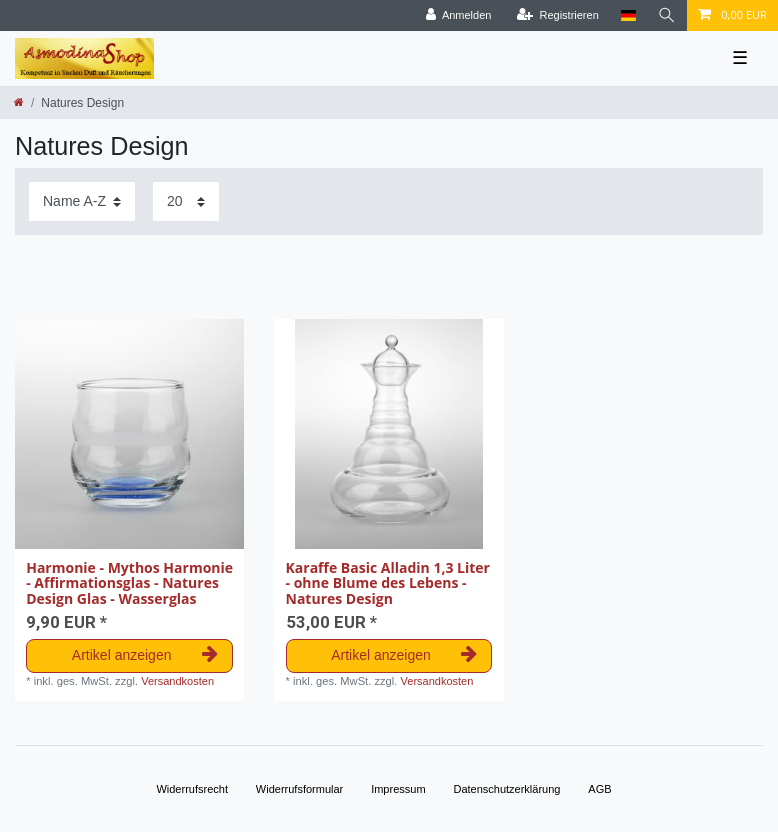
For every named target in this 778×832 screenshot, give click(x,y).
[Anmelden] (459, 15)
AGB (599, 789)
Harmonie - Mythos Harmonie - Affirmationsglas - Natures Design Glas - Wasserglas (129, 583)
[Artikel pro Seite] (186, 201)
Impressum (398, 789)
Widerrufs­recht (192, 789)
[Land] (628, 15)
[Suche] (667, 15)
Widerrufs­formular (299, 789)
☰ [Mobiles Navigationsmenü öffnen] (740, 58)
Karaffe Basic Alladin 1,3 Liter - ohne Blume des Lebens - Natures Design (388, 583)
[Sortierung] (82, 201)
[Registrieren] (558, 15)
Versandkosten (177, 681)
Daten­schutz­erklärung (506, 789)
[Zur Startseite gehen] (19, 102)
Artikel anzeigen (145, 655)
